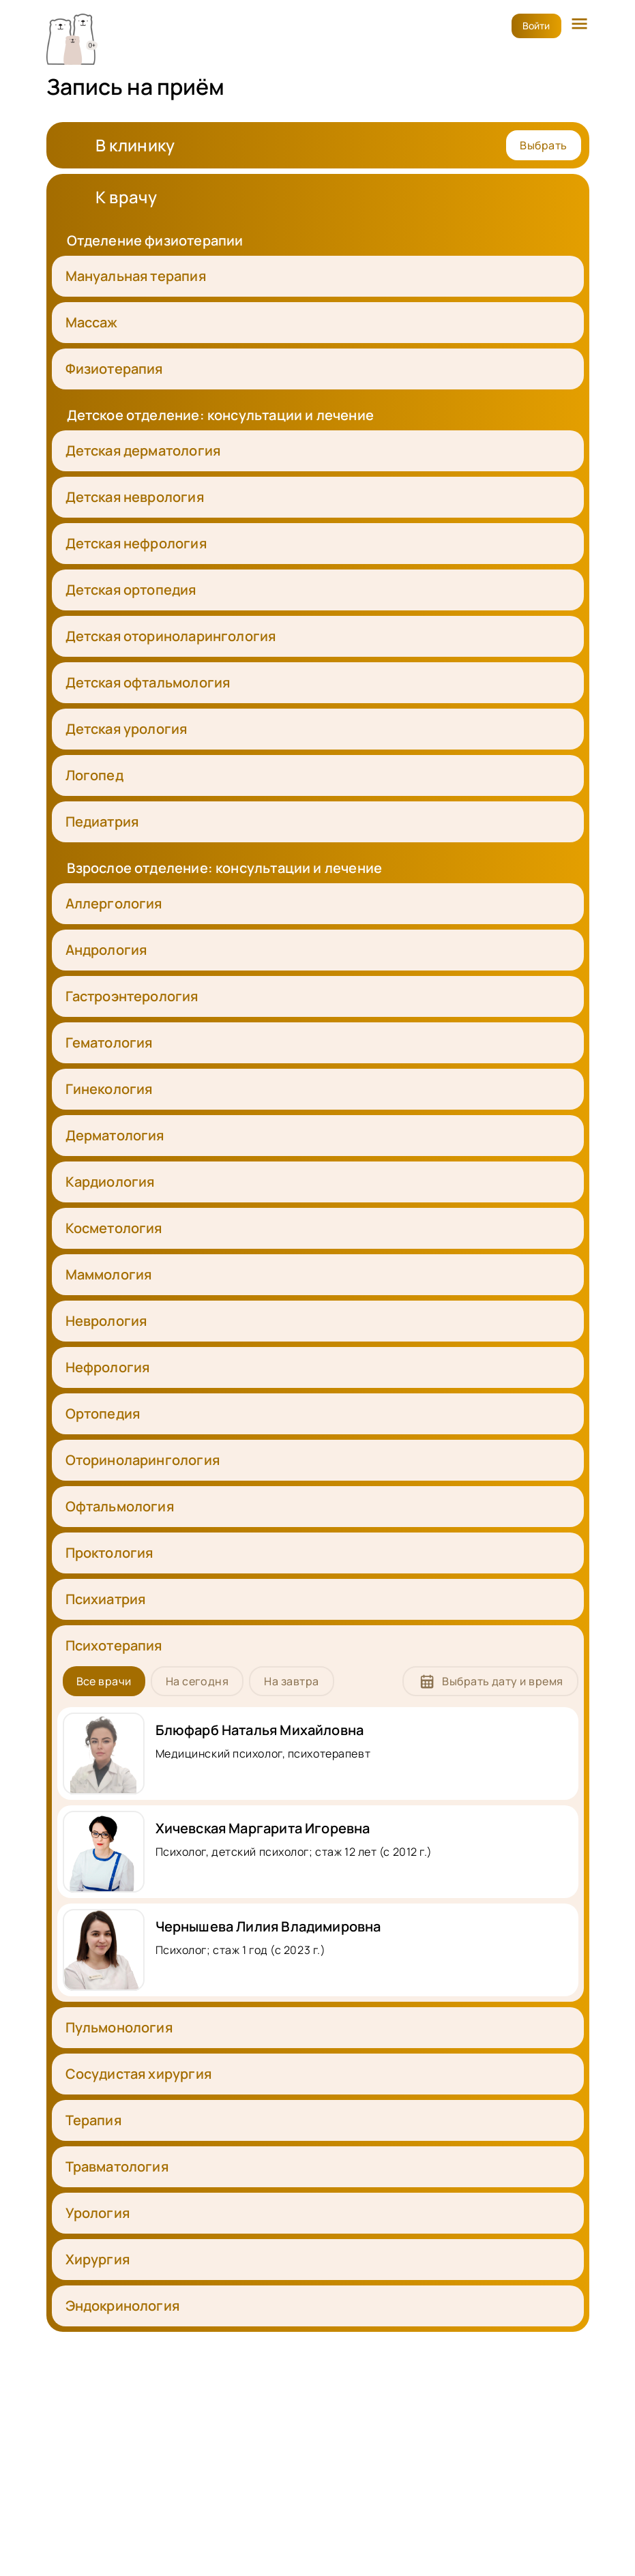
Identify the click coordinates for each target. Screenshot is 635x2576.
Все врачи (104, 1681)
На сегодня (197, 1681)
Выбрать (543, 145)
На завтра (291, 1681)
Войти (536, 25)
